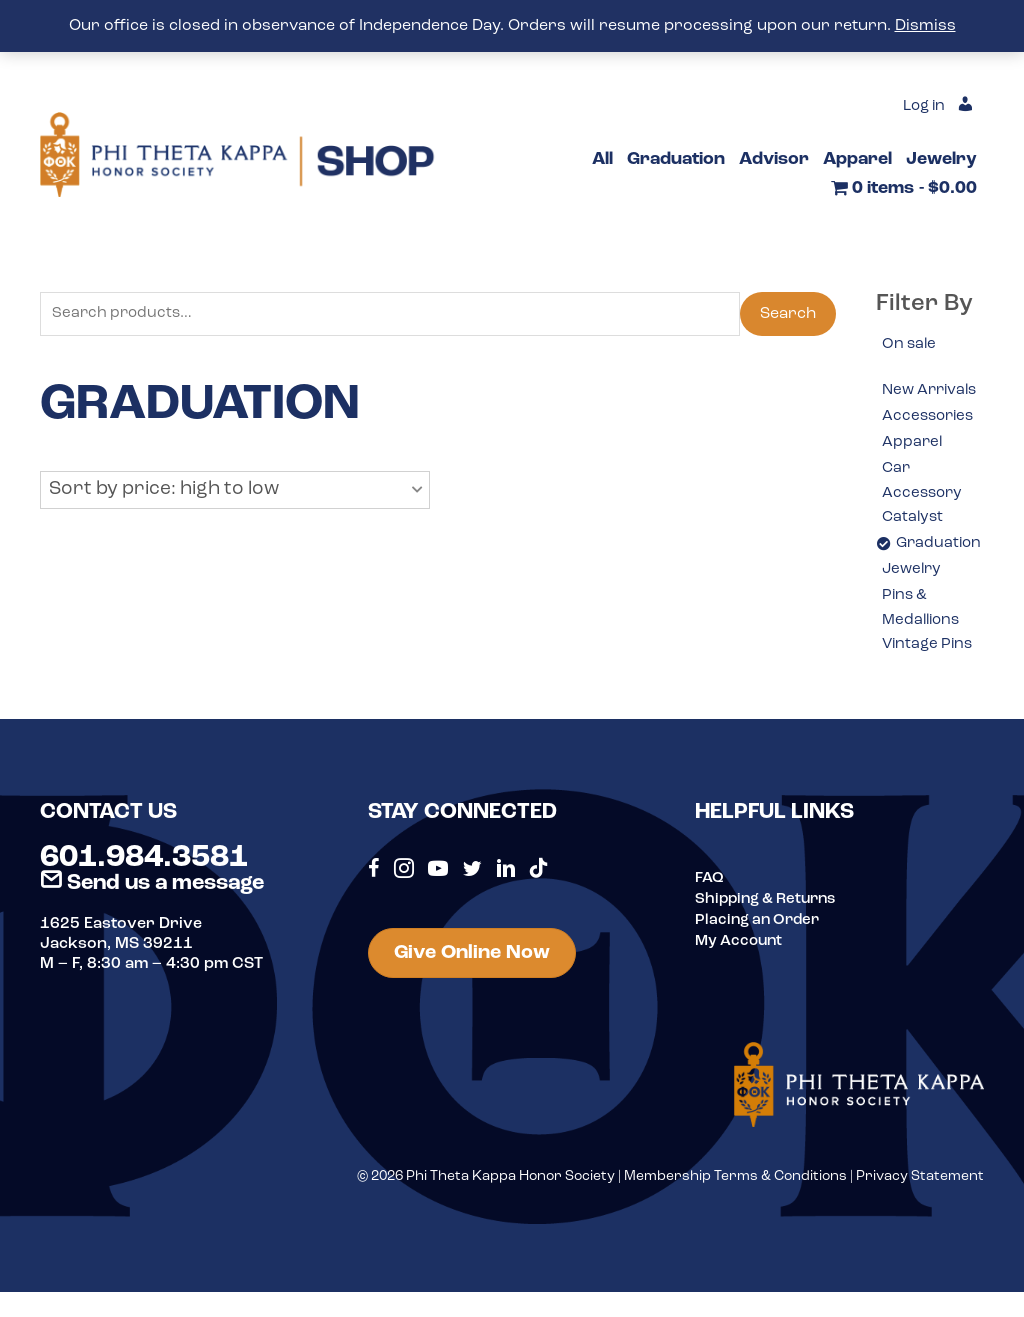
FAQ (710, 912)
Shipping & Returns (770, 932)
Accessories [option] (930, 443)
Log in (920, 107)
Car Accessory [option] (924, 509)
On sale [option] (910, 345)
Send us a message (152, 917)
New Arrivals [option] (914, 405)
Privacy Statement (920, 1211)
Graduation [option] (940, 574)
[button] (235, 492)
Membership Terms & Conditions (735, 1211)
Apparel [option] (913, 470)
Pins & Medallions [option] (923, 641)
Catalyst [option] (914, 547)
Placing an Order (761, 952)
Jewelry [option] (913, 601)
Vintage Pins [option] (930, 679)
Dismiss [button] (925, 26)
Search (788, 315)
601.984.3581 (144, 892)
